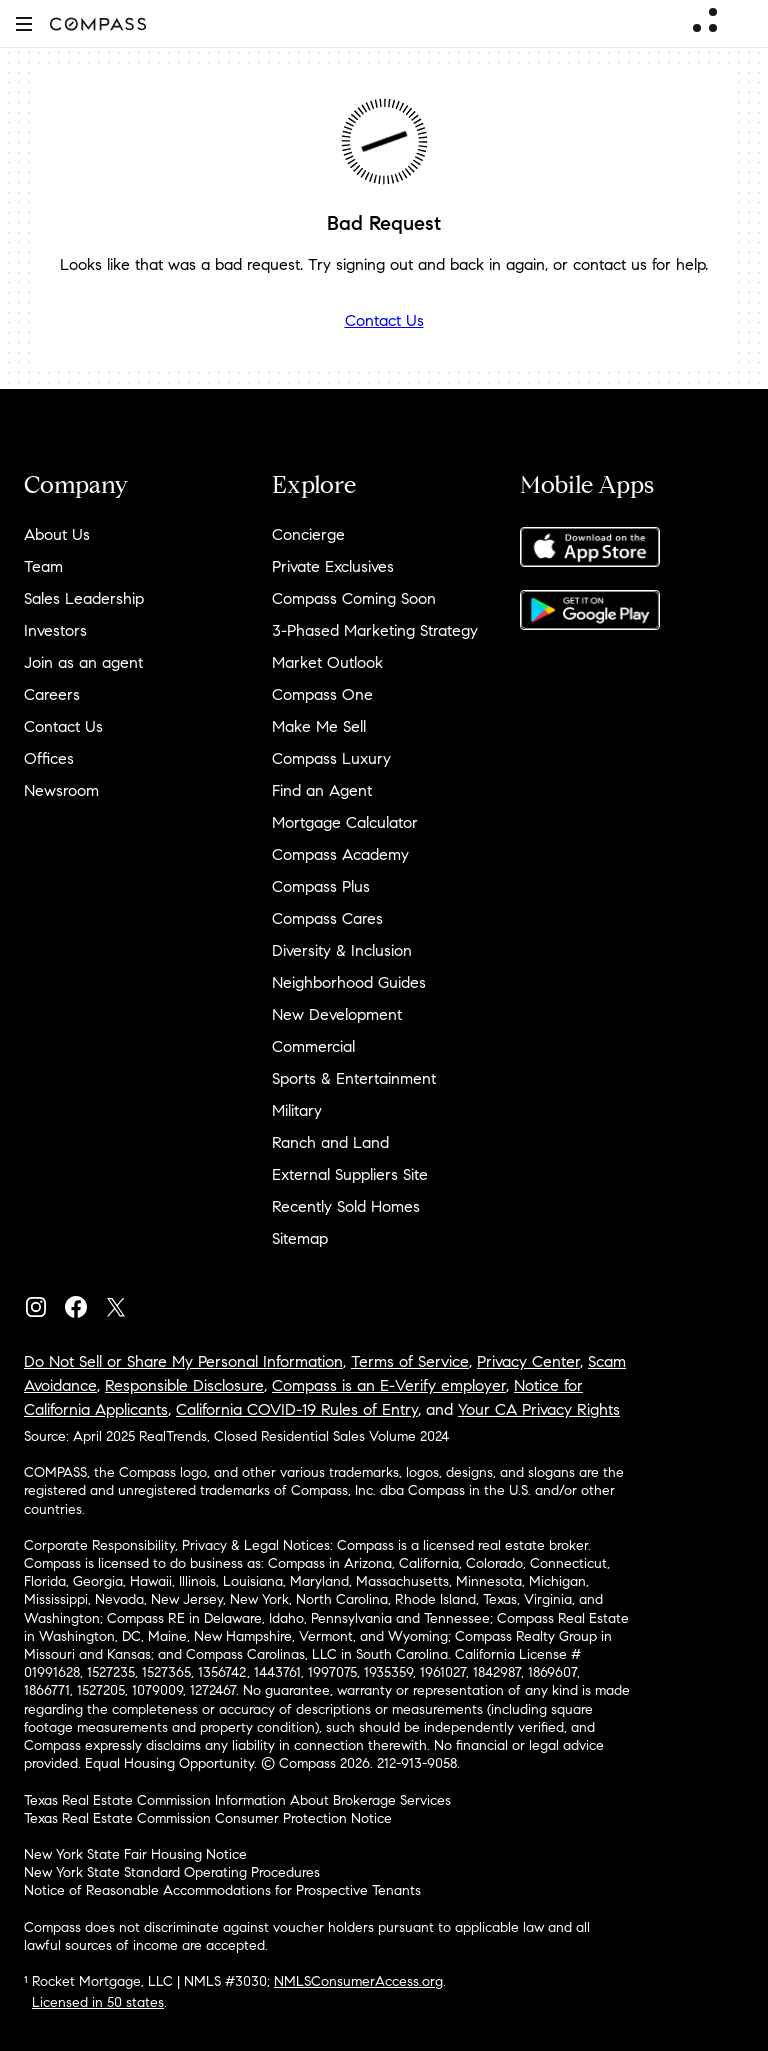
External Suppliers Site (350, 1174)
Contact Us (384, 320)
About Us (57, 534)
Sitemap (300, 1238)
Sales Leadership (84, 598)
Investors (55, 630)
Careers (52, 694)
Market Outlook (327, 662)
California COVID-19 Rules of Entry (297, 1409)
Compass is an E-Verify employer (389, 1385)
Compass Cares (327, 918)
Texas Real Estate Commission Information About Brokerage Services (237, 1800)
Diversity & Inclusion (342, 950)
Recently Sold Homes (346, 1206)
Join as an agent (83, 662)
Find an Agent (322, 790)
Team (43, 566)
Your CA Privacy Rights (539, 1409)
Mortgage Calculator (345, 822)
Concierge (308, 534)
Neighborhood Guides (349, 982)
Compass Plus (321, 886)
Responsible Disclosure (184, 1385)
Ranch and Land (330, 1142)
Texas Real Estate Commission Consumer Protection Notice (208, 1818)
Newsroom (61, 790)
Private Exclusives (333, 566)
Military (297, 1110)
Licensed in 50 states (98, 2002)
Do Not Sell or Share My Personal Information (183, 1361)
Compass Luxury (331, 758)
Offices (49, 758)
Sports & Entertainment (354, 1078)
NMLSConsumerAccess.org (358, 1981)
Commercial (313, 1046)
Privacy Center (528, 1361)
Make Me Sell (319, 726)
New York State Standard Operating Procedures (172, 1872)
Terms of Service (410, 1361)
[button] (24, 23)
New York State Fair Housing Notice (135, 1854)
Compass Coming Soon (354, 598)
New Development (337, 1014)
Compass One (322, 694)
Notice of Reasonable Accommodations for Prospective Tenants (222, 1890)
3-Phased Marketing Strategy (375, 630)
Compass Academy (340, 854)
